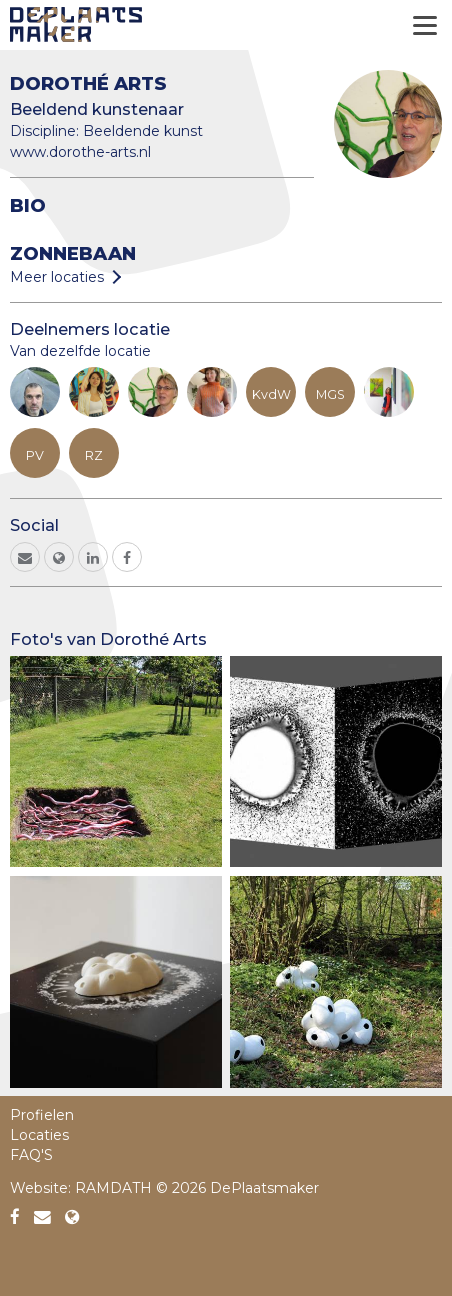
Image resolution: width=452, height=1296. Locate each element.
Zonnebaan (73, 253)
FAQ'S (31, 1155)
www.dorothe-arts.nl (80, 152)
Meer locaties (57, 277)
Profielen (42, 1115)
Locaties (39, 1135)
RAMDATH (113, 1188)
